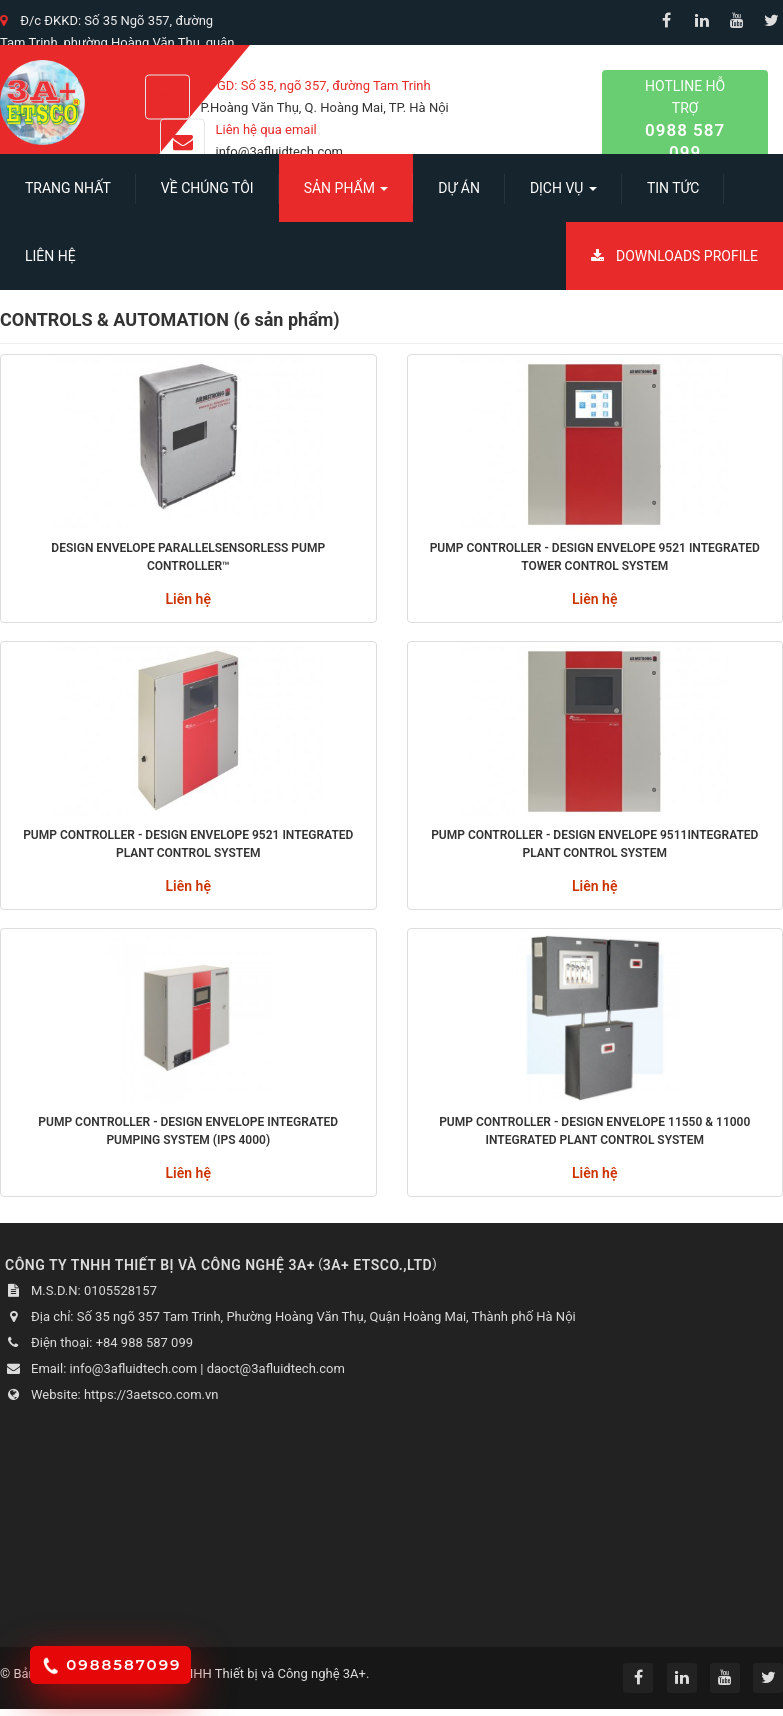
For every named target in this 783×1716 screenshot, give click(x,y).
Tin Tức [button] (673, 188)
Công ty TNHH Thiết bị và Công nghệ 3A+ (247, 1673)
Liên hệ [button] (50, 256)
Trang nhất (68, 188)
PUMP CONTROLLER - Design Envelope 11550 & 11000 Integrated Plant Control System (594, 1131)
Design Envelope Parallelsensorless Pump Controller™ (188, 557)
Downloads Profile (674, 256)
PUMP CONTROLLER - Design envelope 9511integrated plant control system (594, 844)
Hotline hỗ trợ (685, 120)
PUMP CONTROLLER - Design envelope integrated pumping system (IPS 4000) (188, 1131)
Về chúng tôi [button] (207, 188)
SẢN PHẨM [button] (346, 194)
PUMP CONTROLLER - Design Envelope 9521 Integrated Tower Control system (595, 557)
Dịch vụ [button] (563, 194)
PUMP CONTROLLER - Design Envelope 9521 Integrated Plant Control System (188, 844)
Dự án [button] (459, 188)
